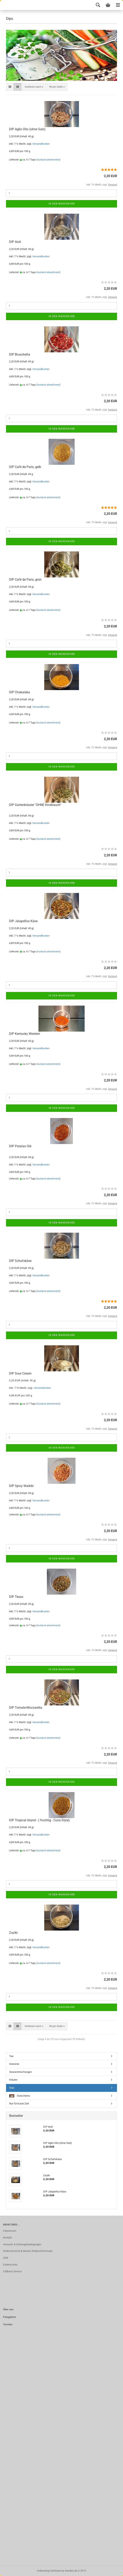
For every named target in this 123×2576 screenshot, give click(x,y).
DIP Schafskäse (20, 1261)
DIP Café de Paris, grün (25, 579)
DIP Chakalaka (19, 692)
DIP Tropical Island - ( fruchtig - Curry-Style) (39, 1820)
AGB (5, 2257)
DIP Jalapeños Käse (23, 921)
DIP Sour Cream (20, 1373)
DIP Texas (16, 1597)
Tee (11, 2056)
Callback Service (12, 2271)
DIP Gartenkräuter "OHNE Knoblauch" (35, 805)
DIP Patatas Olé (20, 1146)
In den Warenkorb (62, 203)
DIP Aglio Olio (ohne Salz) (27, 129)
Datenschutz (10, 2264)
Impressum (9, 2230)
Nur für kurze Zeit (19, 2103)
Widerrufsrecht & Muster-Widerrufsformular (28, 2250)
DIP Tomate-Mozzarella (25, 1707)
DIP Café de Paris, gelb (25, 467)
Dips (11, 2087)
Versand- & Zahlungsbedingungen (22, 2244)
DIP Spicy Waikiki (21, 1486)
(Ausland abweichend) (48, 159)
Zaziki (13, 1933)
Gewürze (14, 2063)
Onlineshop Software (49, 2570)
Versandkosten (41, 143)
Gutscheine (19, 2096)
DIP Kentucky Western (24, 1034)
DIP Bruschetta (19, 354)
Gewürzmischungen (20, 2071)
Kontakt (7, 2237)
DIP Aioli (15, 242)
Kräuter (13, 2079)
